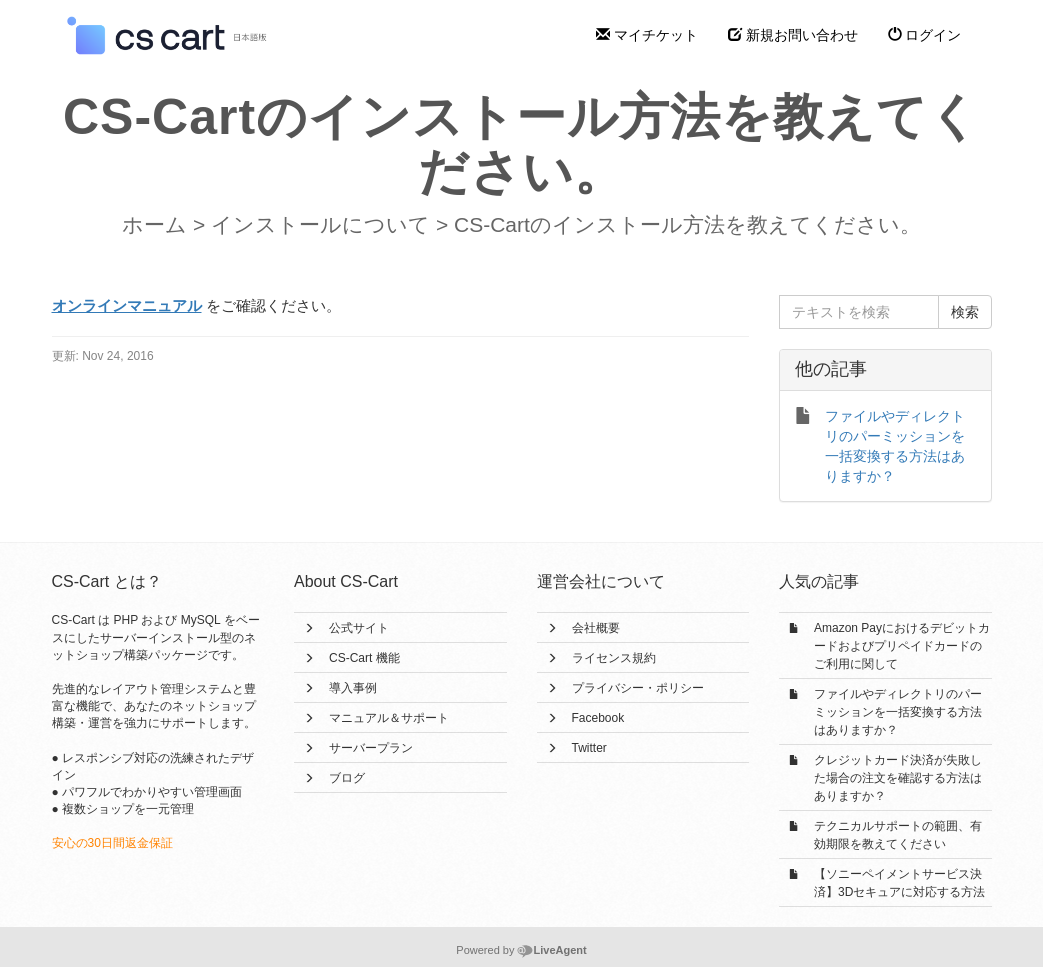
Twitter (589, 748)
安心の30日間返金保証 (112, 843)
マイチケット (647, 35)
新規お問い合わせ (793, 35)
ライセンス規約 (614, 658)
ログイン (925, 35)
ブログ (347, 778)
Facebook (598, 718)
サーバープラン (371, 748)
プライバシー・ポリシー (638, 688)
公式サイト (359, 628)
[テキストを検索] (859, 312)
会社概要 (596, 628)
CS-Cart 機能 (364, 658)
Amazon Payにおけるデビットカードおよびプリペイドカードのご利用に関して (902, 646)
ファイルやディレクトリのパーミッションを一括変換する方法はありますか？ (898, 712)
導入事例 (353, 688)
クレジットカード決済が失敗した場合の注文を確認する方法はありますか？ (898, 778)
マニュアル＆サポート (389, 718)
